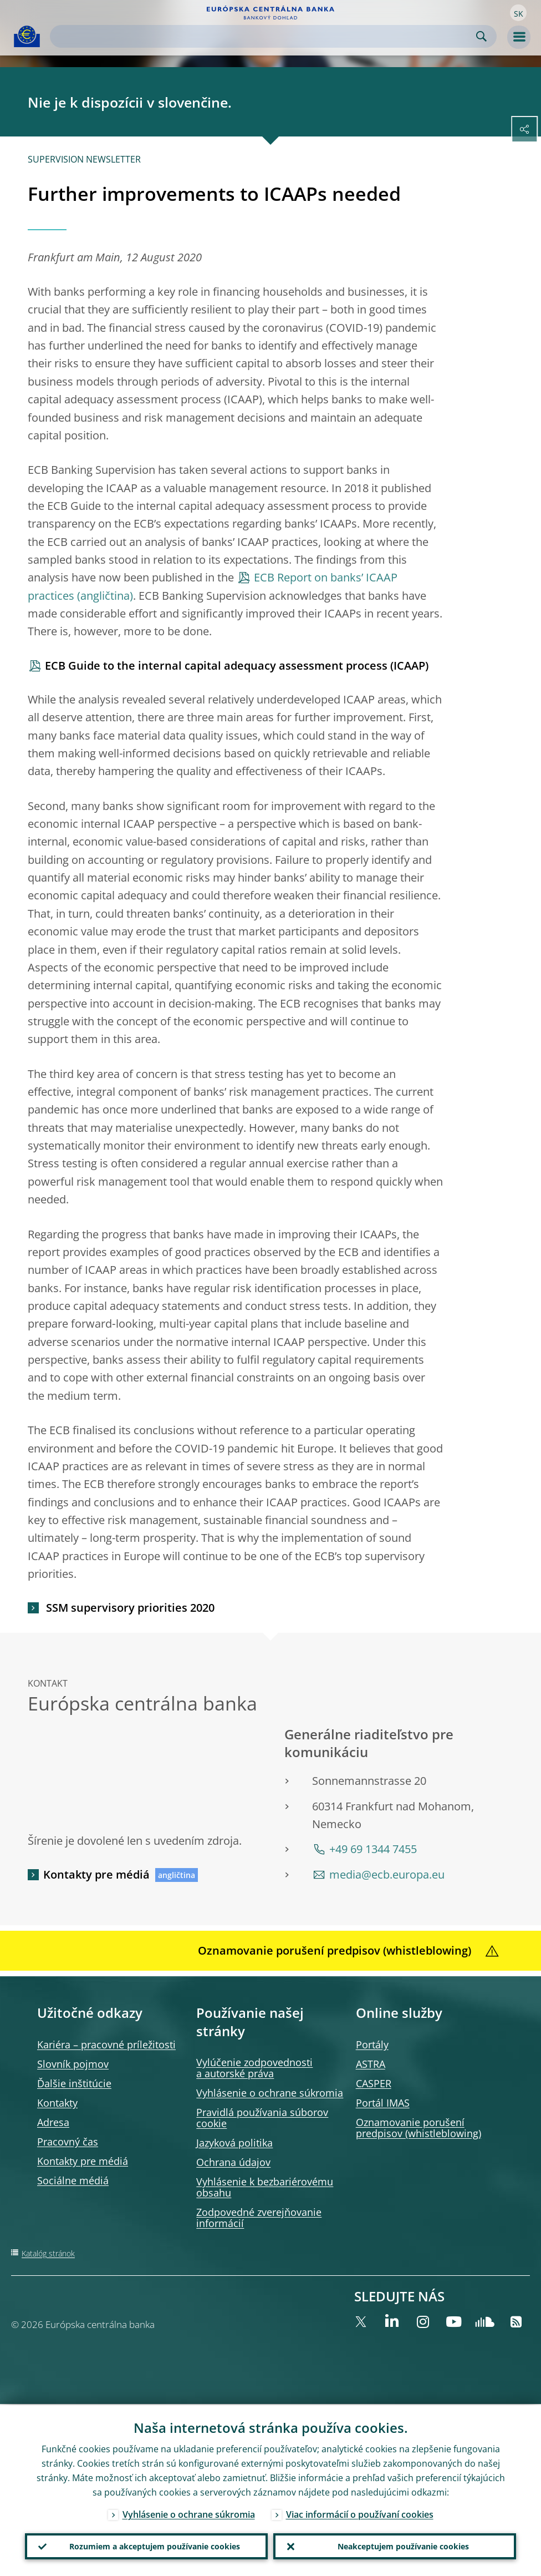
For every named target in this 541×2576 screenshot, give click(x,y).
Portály (372, 2044)
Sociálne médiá (73, 2180)
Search (481, 36)
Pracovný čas (67, 2141)
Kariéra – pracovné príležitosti (106, 2044)
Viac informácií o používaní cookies (359, 2513)
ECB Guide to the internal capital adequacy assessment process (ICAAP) (236, 665)
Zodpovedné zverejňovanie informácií (258, 2217)
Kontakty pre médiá (96, 1874)
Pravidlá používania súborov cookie (262, 2118)
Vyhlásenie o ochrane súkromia (269, 2092)
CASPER (373, 2083)
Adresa (53, 2122)
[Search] (264, 36)
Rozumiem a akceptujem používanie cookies (154, 2545)
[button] (518, 12)
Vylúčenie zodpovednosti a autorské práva (254, 2068)
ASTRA (370, 2064)
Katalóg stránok (48, 2253)
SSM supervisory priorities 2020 (129, 1607)
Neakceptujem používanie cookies (403, 2545)
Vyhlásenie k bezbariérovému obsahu (264, 2187)
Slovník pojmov (73, 2064)
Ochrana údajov (233, 2162)
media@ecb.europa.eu (387, 1874)
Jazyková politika (234, 2142)
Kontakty (57, 2102)
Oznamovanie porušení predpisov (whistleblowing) (418, 2128)
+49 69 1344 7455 (373, 1848)
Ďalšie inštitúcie (74, 2083)
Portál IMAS (383, 2102)
